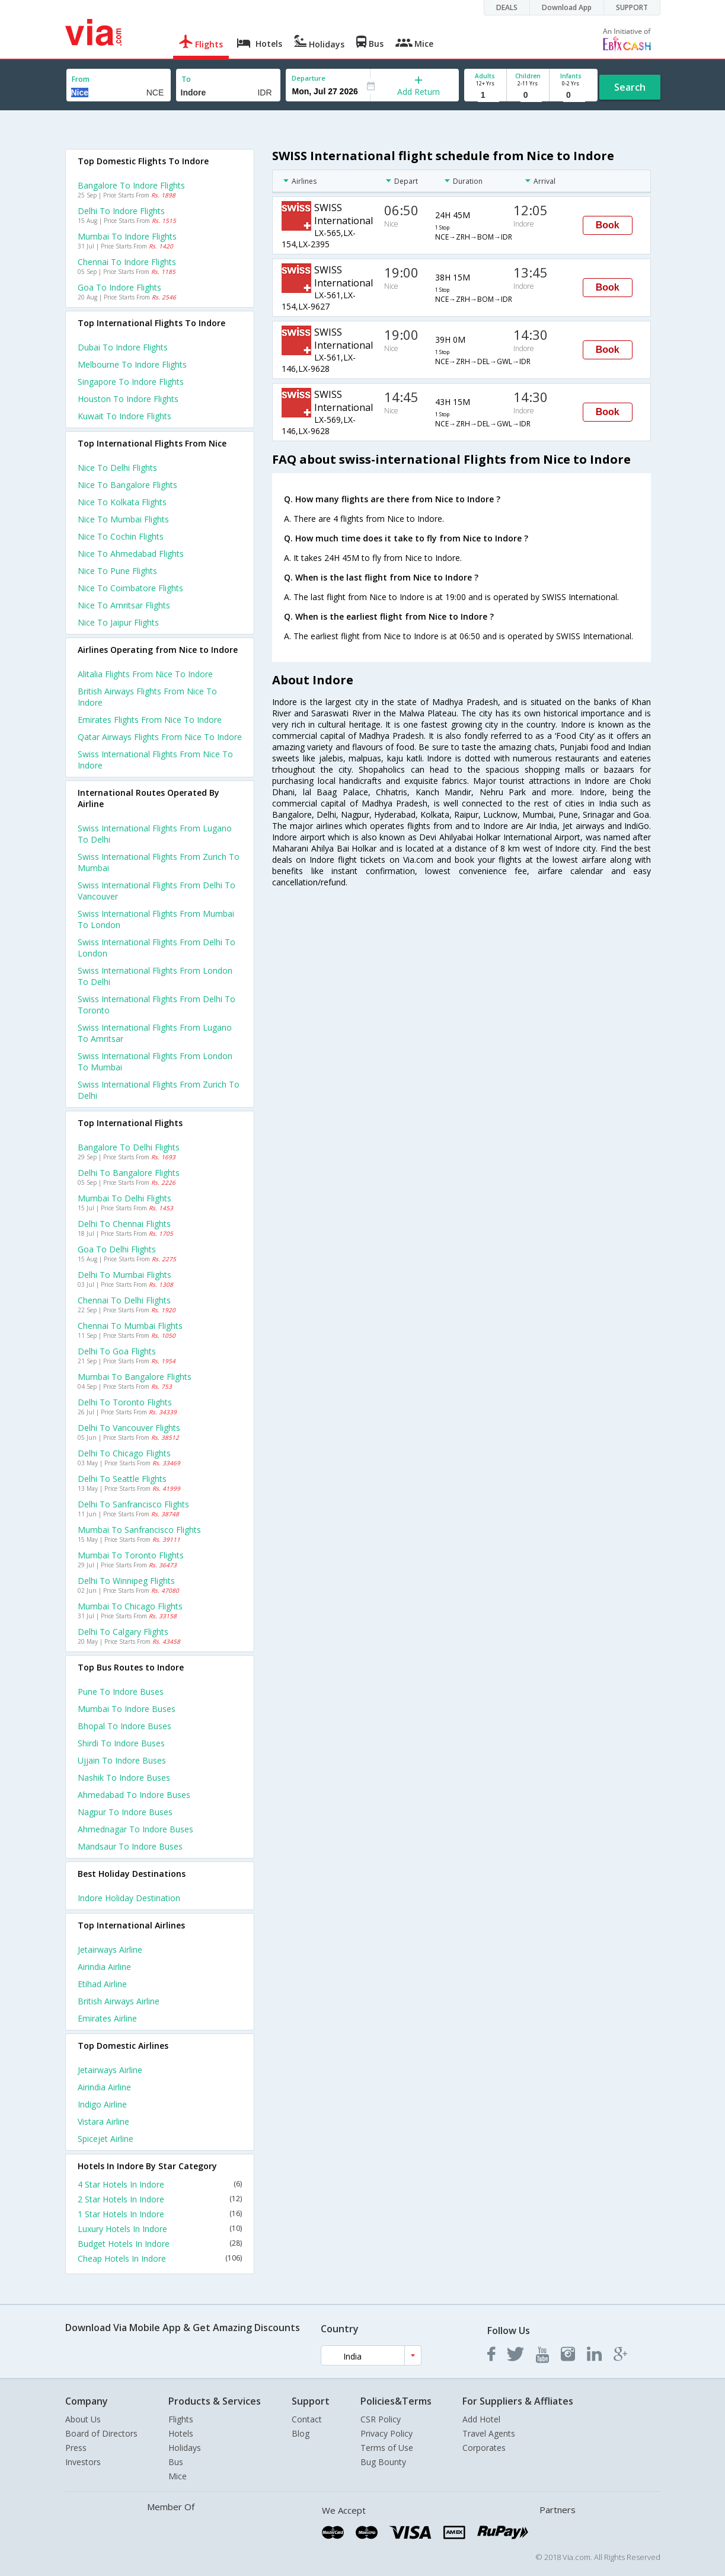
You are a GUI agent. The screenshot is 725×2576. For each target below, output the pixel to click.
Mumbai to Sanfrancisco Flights (139, 1529)
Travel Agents (488, 2433)
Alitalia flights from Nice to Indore (145, 674)
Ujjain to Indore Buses (122, 1760)
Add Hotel (481, 2419)
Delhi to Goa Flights (117, 1351)
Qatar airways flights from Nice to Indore (160, 736)
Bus (175, 2461)
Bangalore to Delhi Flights (129, 1147)
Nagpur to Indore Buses (125, 1812)
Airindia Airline (104, 1966)
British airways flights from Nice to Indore (147, 697)
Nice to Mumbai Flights (123, 519)
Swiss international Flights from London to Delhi (155, 976)
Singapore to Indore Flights (131, 381)
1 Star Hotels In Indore (160, 2214)
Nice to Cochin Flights (121, 536)
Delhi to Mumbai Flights (124, 1274)
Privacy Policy (386, 2433)
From (81, 79)
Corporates (484, 2447)
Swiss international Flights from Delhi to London (156, 947)
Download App (567, 7)
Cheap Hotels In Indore (160, 2258)
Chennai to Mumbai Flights (130, 1325)
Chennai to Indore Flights (127, 261)
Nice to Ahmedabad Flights (131, 553)
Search (630, 87)
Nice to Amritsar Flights (124, 605)
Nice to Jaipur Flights (118, 622)
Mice (177, 2476)
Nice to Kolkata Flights (122, 502)
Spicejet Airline (105, 2138)
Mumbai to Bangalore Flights (134, 1376)
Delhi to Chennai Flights (124, 1223)
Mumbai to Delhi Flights (124, 1198)
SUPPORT (632, 7)
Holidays (184, 2447)
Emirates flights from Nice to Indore (150, 719)
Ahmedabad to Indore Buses (134, 1794)
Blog (300, 2433)
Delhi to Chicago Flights (124, 1453)
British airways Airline (118, 2001)
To (186, 79)
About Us (83, 2419)
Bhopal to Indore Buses (124, 1726)
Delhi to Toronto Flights (125, 1402)
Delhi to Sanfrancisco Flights (133, 1504)
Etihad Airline (102, 1984)
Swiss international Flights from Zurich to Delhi (158, 1090)
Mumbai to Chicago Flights (130, 1606)
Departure (308, 78)
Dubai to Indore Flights (123, 347)
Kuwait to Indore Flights (124, 416)
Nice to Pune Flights (117, 570)
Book (607, 225)
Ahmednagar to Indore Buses (135, 1829)
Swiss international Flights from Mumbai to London (156, 919)
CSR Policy (380, 2419)
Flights (180, 2419)
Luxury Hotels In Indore (160, 2228)
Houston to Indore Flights (128, 398)
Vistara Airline (103, 2121)
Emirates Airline (107, 2018)
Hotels (180, 2433)
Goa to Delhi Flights (117, 1249)
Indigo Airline (102, 2104)
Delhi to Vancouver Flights (129, 1427)
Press (76, 2447)
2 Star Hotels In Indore (160, 2199)
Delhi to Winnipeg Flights (126, 1580)
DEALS (507, 7)
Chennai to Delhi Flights (124, 1300)
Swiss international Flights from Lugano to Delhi (155, 833)
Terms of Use (386, 2447)
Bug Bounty (383, 2461)
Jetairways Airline (110, 1949)
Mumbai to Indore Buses (126, 1708)
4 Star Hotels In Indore (160, 2184)
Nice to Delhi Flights (117, 467)
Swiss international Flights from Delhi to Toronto (156, 1004)
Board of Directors (101, 2433)
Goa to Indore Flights (119, 287)
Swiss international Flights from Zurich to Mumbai (158, 862)
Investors (83, 2461)
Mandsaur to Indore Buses (130, 1846)
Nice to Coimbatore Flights (130, 588)
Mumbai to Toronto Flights (131, 1555)
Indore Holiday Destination (129, 1898)
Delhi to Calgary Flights (123, 1631)
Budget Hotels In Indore (160, 2243)
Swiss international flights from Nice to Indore (155, 759)
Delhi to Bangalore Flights (129, 1172)
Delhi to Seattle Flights (122, 1478)
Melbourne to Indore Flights (132, 364)
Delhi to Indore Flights (121, 210)
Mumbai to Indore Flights (127, 236)
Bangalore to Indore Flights (131, 185)
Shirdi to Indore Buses (121, 1743)
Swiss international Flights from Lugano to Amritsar (155, 1033)
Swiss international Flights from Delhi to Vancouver (156, 890)
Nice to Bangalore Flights (127, 484)
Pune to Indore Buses (121, 1691)
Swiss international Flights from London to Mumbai (155, 1061)
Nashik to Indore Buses (124, 1777)
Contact (307, 2419)
